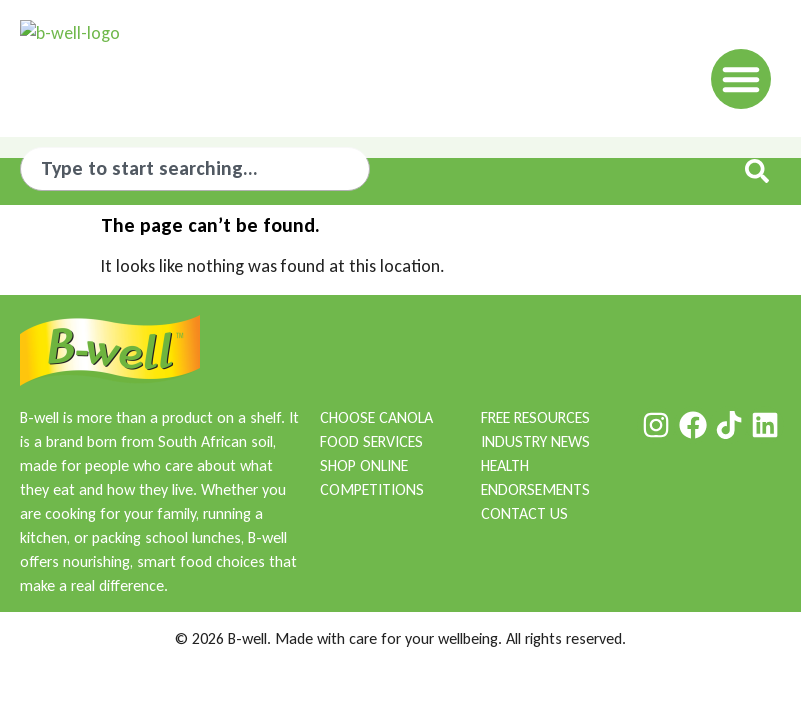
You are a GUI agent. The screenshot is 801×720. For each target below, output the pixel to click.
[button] (741, 69)
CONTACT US (524, 513)
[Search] (761, 171)
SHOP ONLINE (364, 465)
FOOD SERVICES (371, 441)
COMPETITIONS (372, 489)
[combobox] (195, 169)
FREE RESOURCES (535, 417)
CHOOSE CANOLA (376, 417)
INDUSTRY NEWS (535, 441)
